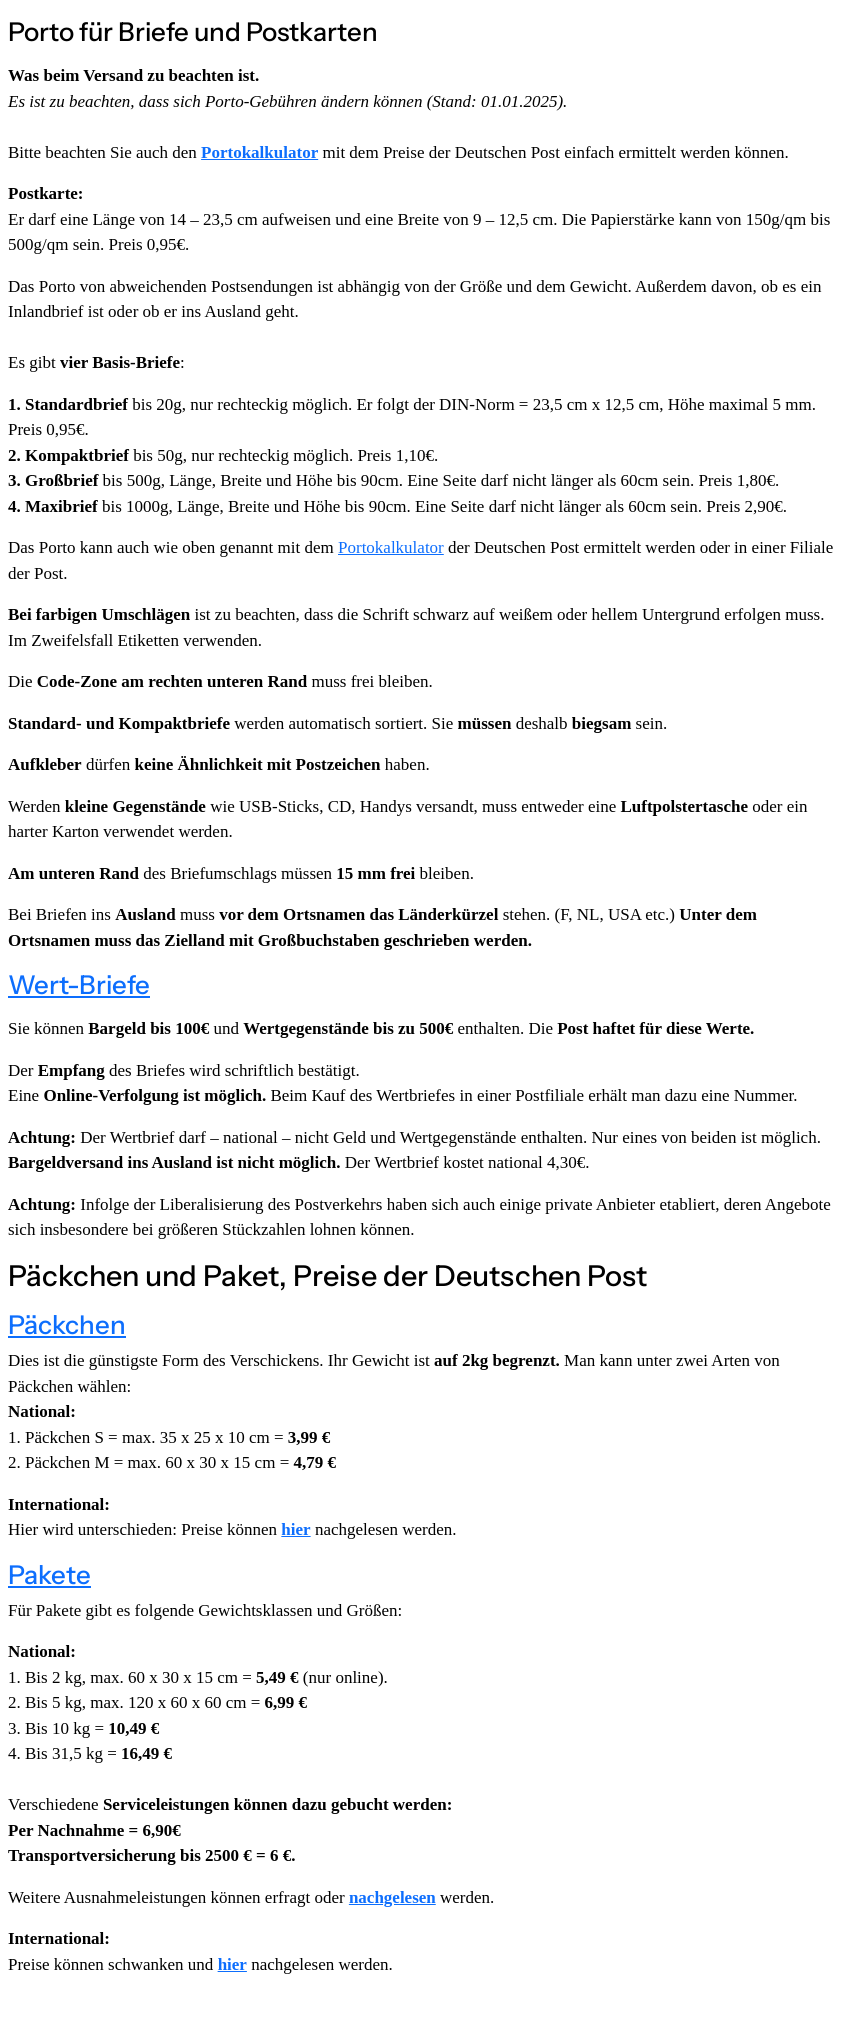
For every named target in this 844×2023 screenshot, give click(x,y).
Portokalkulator (259, 152)
